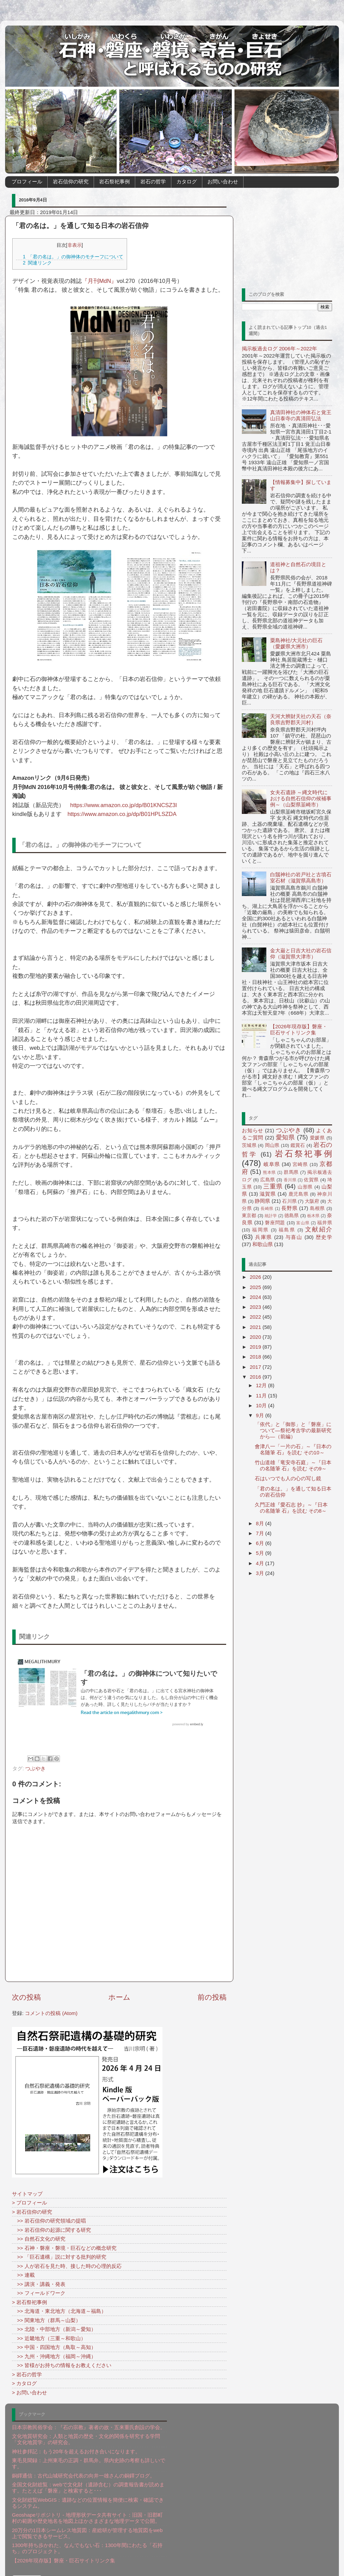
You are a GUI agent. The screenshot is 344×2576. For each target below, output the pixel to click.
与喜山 (293, 1237)
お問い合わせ (222, 181)
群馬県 (291, 1172)
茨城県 (249, 1145)
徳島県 (291, 1215)
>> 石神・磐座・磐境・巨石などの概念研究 (64, 2248)
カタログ (186, 181)
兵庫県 (263, 1237)
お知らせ (252, 1130)
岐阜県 (272, 1164)
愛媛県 (317, 1137)
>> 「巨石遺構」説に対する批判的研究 (59, 2257)
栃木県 (313, 1215)
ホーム (119, 1997)
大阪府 (312, 1201)
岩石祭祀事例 (114, 181)
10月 (262, 1405)
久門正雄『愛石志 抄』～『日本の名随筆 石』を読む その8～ (291, 1508)
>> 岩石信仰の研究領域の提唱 (49, 2221)
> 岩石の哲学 (27, 2374)
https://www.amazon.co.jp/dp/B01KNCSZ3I (123, 805)
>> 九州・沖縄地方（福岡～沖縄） (54, 2356)
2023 (256, 1307)
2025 (256, 1287)
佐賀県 (311, 1179)
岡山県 (272, 1145)
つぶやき (35, 1768)
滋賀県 (268, 1194)
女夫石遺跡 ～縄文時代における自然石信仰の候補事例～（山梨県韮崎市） (300, 798)
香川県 (290, 1180)
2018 (256, 1357)
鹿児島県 (298, 1194)
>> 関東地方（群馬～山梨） (46, 2320)
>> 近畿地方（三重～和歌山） (49, 2338)
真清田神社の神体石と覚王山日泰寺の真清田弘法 (300, 415)
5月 (260, 1553)
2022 (256, 1317)
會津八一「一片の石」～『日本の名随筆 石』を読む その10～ (293, 1449)
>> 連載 (23, 2275)
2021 (256, 1327)
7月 (260, 1533)
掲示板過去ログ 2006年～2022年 (279, 348)
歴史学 (324, 1237)
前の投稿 (212, 1997)
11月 (262, 1395)
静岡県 (262, 1201)
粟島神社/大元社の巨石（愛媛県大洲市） (296, 643)
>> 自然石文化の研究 (38, 2239)
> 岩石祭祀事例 (29, 2302)
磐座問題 (275, 1222)
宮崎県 (300, 1164)
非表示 (74, 245)
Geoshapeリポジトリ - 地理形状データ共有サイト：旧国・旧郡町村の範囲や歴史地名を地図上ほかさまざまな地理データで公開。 (87, 2518)
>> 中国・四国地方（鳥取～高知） (54, 2347)
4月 (260, 1563)
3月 (260, 1573)
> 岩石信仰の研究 (32, 2212)
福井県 (324, 1222)
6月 (260, 1543)
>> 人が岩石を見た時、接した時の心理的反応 (67, 2266)
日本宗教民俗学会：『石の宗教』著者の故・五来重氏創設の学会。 (88, 2427)
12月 (262, 1385)
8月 (260, 1523)
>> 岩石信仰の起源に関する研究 (51, 2230)
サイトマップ (27, 2194)
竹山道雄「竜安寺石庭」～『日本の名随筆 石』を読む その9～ (293, 1465)
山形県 (305, 1186)
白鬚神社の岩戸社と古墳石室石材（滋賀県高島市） (300, 877)
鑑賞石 (298, 1145)
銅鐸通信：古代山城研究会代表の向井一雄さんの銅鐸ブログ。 (83, 2476)
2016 (256, 1377)
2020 (256, 1337)
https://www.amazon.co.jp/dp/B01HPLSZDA (121, 814)
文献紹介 (318, 1229)
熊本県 (269, 1172)
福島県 (287, 1229)
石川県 (289, 1201)
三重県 (273, 1186)
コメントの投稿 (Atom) (51, 2013)
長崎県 (267, 1208)
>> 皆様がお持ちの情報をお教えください (61, 2365)
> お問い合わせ (29, 2392)
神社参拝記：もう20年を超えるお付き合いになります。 (76, 2451)
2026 (256, 1277)
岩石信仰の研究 (71, 181)
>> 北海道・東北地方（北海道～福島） (59, 2311)
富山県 (302, 1223)
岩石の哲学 (153, 181)
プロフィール (27, 181)
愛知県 (285, 1137)
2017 (256, 1367)
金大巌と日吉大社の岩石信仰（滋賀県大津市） (300, 953)
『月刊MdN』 (99, 281)
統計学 (271, 1215)
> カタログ (24, 2383)
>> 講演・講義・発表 (38, 2284)
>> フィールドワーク (38, 2293)
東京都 (249, 1215)
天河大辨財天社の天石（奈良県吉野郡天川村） (300, 719)
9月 (260, 1415)
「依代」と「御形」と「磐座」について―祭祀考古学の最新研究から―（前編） (293, 1430)
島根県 (317, 1208)
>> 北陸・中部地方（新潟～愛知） (54, 2329)
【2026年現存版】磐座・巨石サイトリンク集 (298, 1029)
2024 (256, 1297)
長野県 (289, 1208)
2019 (256, 1347)
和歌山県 (262, 1244)
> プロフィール (29, 2203)
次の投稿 (26, 1997)
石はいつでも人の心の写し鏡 (288, 1478)
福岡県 (260, 1229)
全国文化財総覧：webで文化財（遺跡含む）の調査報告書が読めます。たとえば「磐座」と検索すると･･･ (88, 2488)
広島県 (267, 1179)
